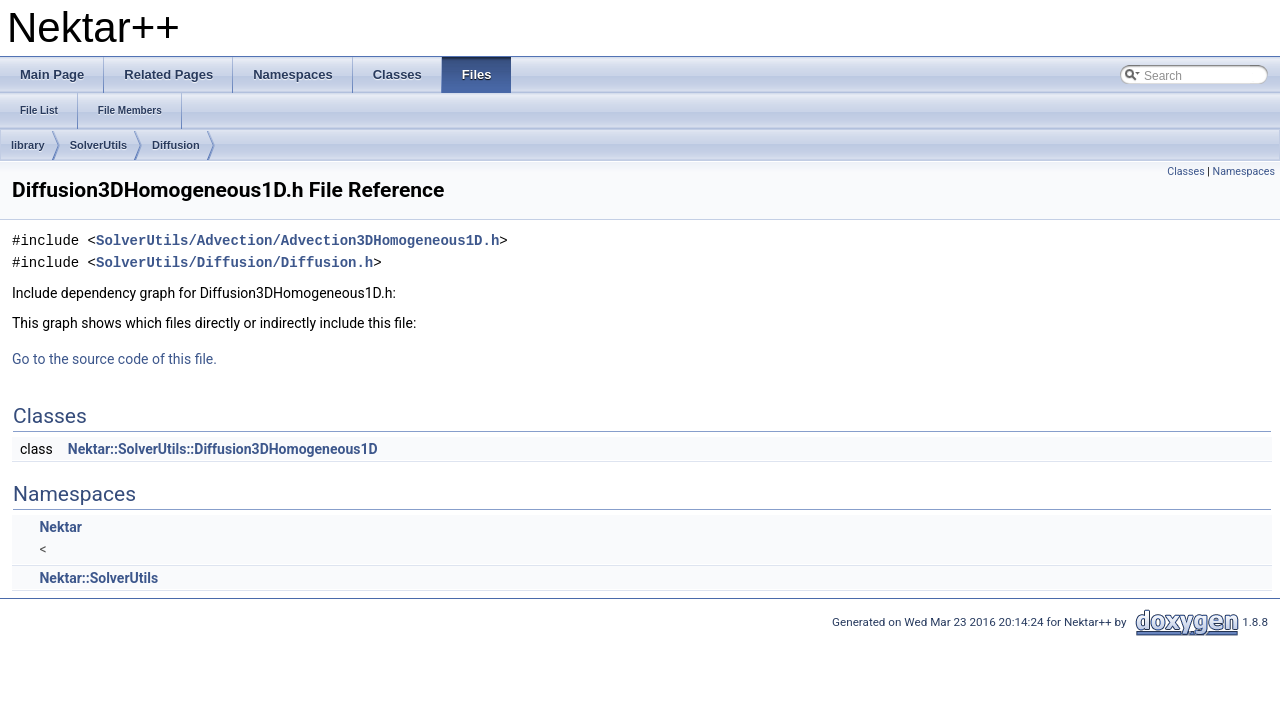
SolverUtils (98, 145)
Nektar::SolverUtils (98, 578)
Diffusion (176, 145)
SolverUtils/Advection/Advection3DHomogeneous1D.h (297, 240)
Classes (1185, 171)
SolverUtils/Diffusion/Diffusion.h (234, 262)
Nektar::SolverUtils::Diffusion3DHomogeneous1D (223, 449)
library (28, 145)
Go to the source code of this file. (114, 359)
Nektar (60, 527)
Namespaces (1244, 171)
